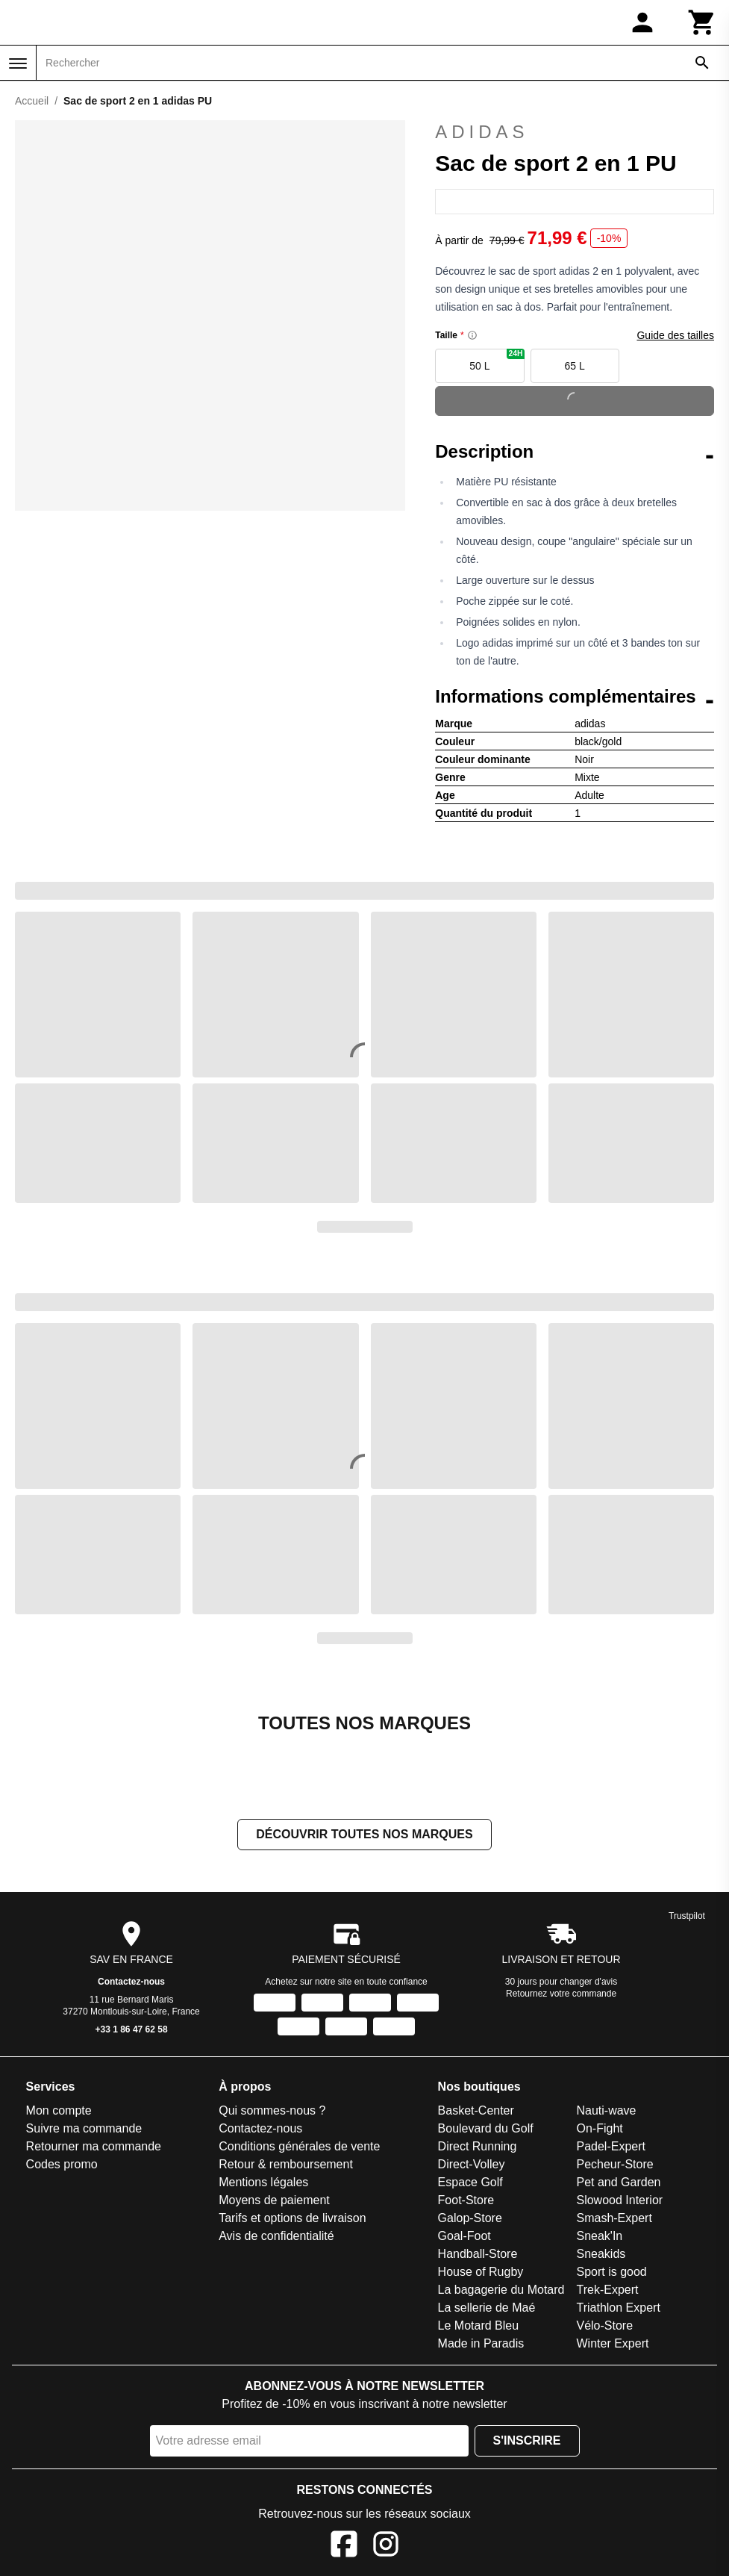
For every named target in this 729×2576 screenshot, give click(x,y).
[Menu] (18, 63)
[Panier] (702, 22)
